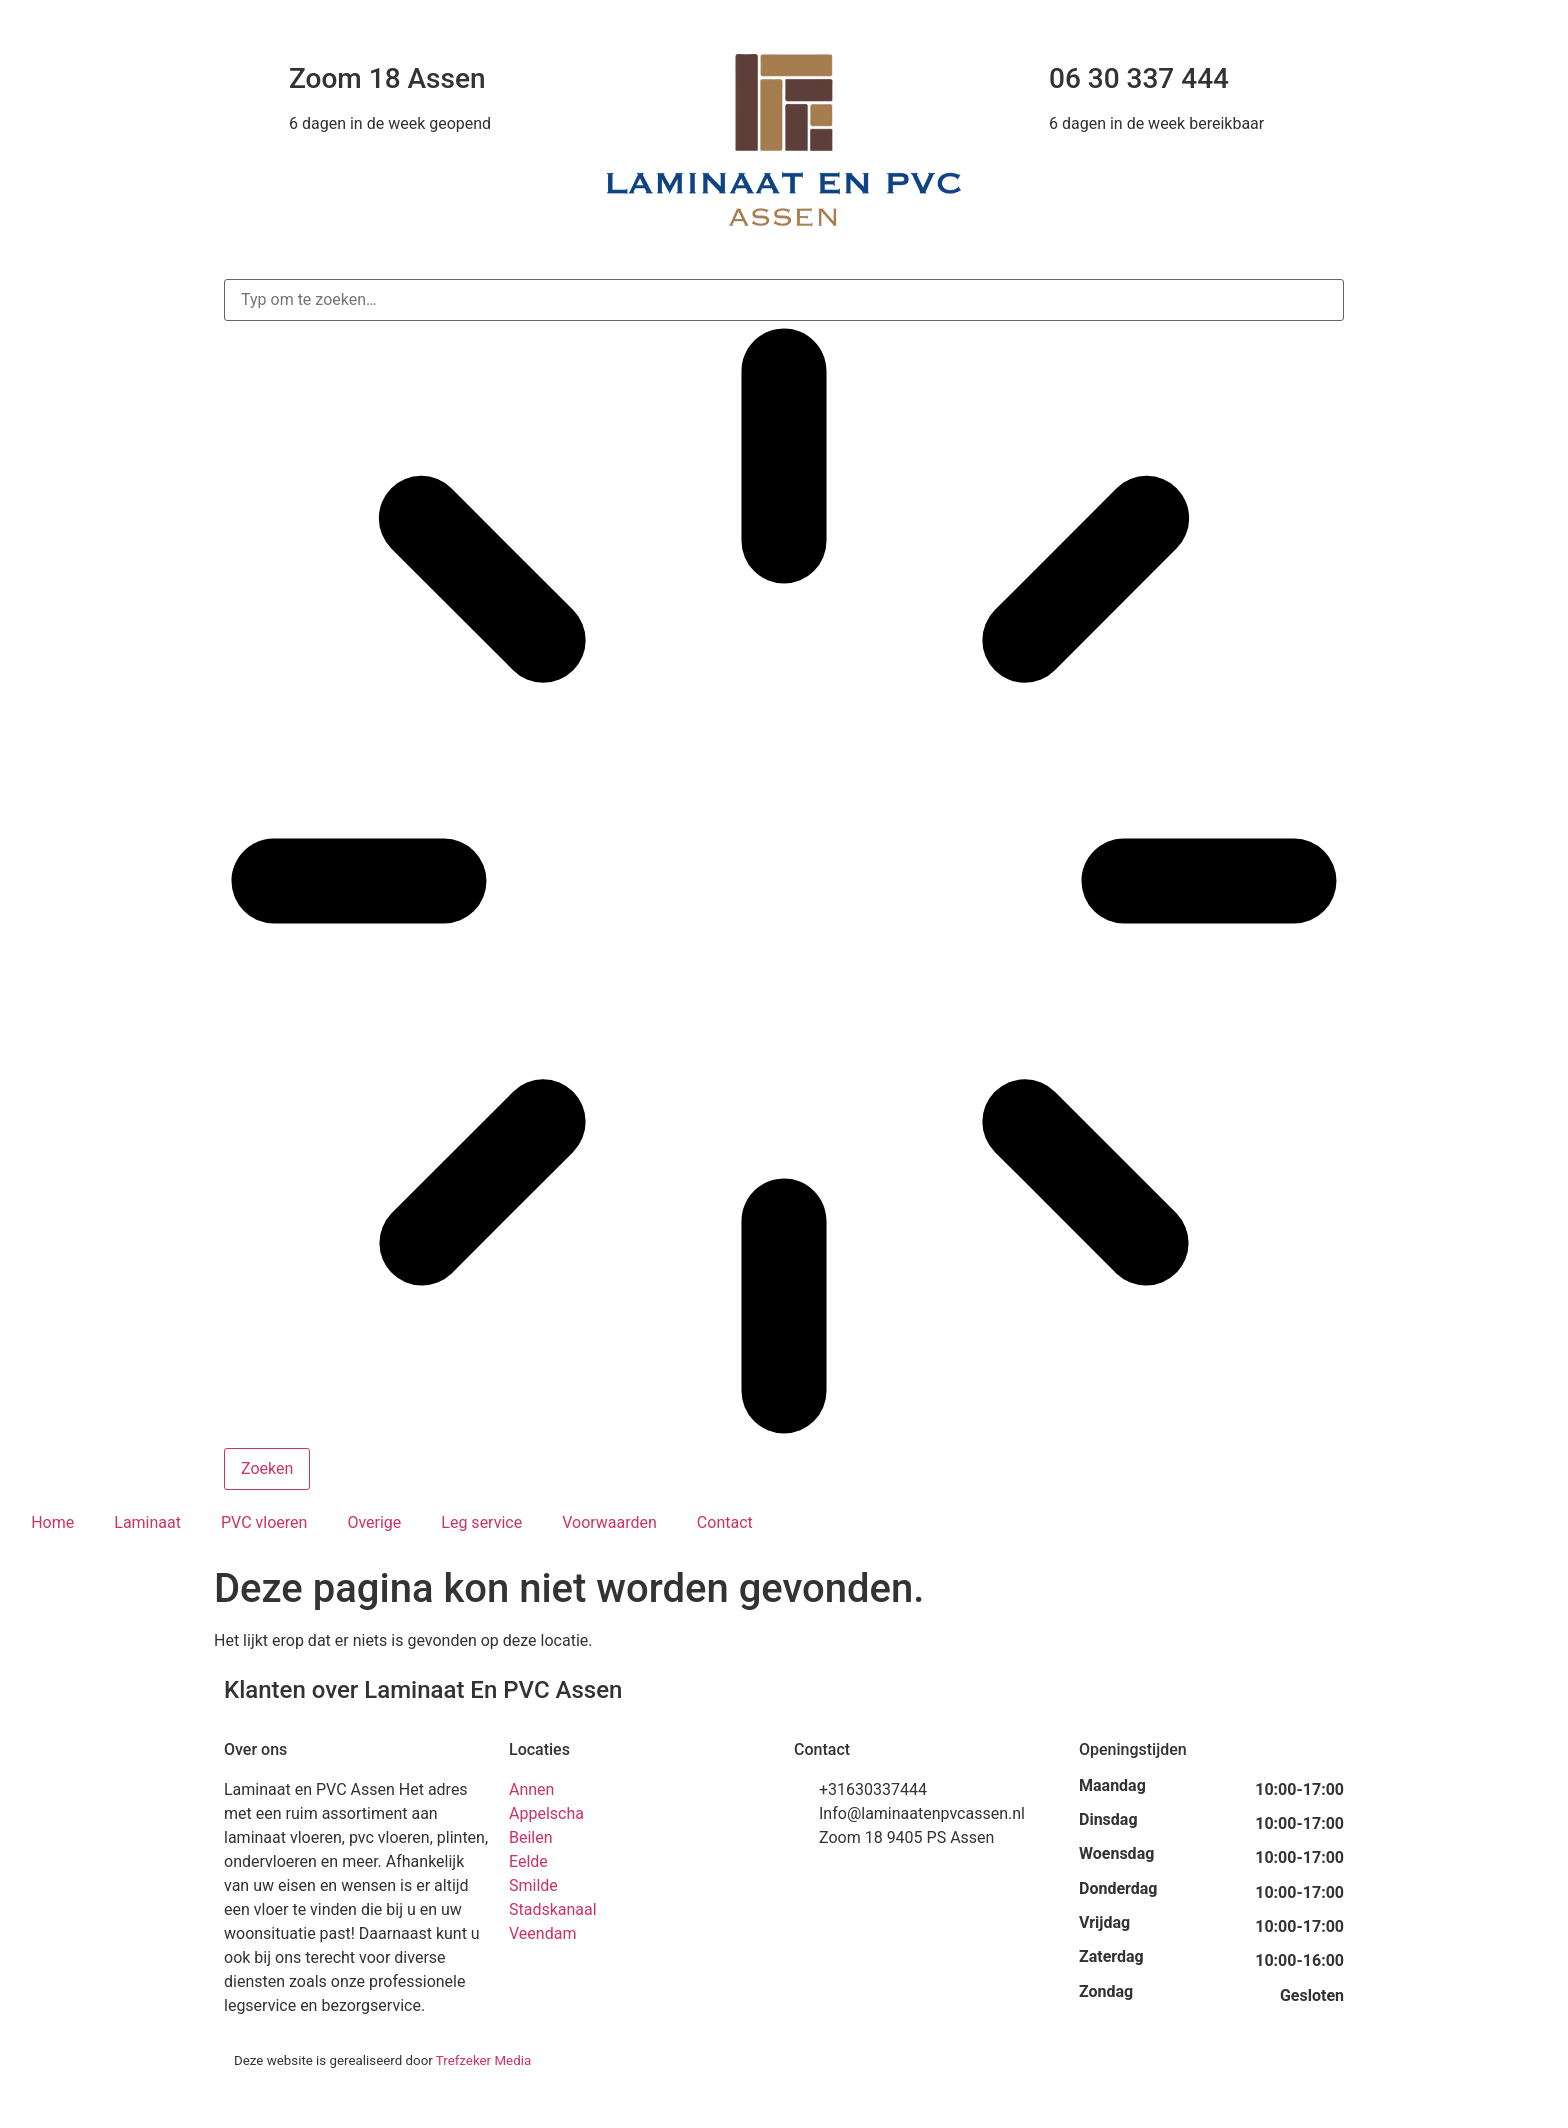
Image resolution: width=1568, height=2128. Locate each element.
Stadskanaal (553, 1909)
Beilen (531, 1837)
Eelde (528, 1861)
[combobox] (784, 300)
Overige (374, 1522)
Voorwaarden (609, 1522)
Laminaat (147, 1522)
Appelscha (546, 1813)
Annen (531, 1789)
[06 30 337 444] (1009, 79)
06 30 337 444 (1139, 78)
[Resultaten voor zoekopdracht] (784, 884)
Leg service (481, 1522)
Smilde (533, 1885)
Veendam (542, 1933)
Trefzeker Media (483, 2060)
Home (52, 1522)
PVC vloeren (264, 1522)
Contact (725, 1522)
